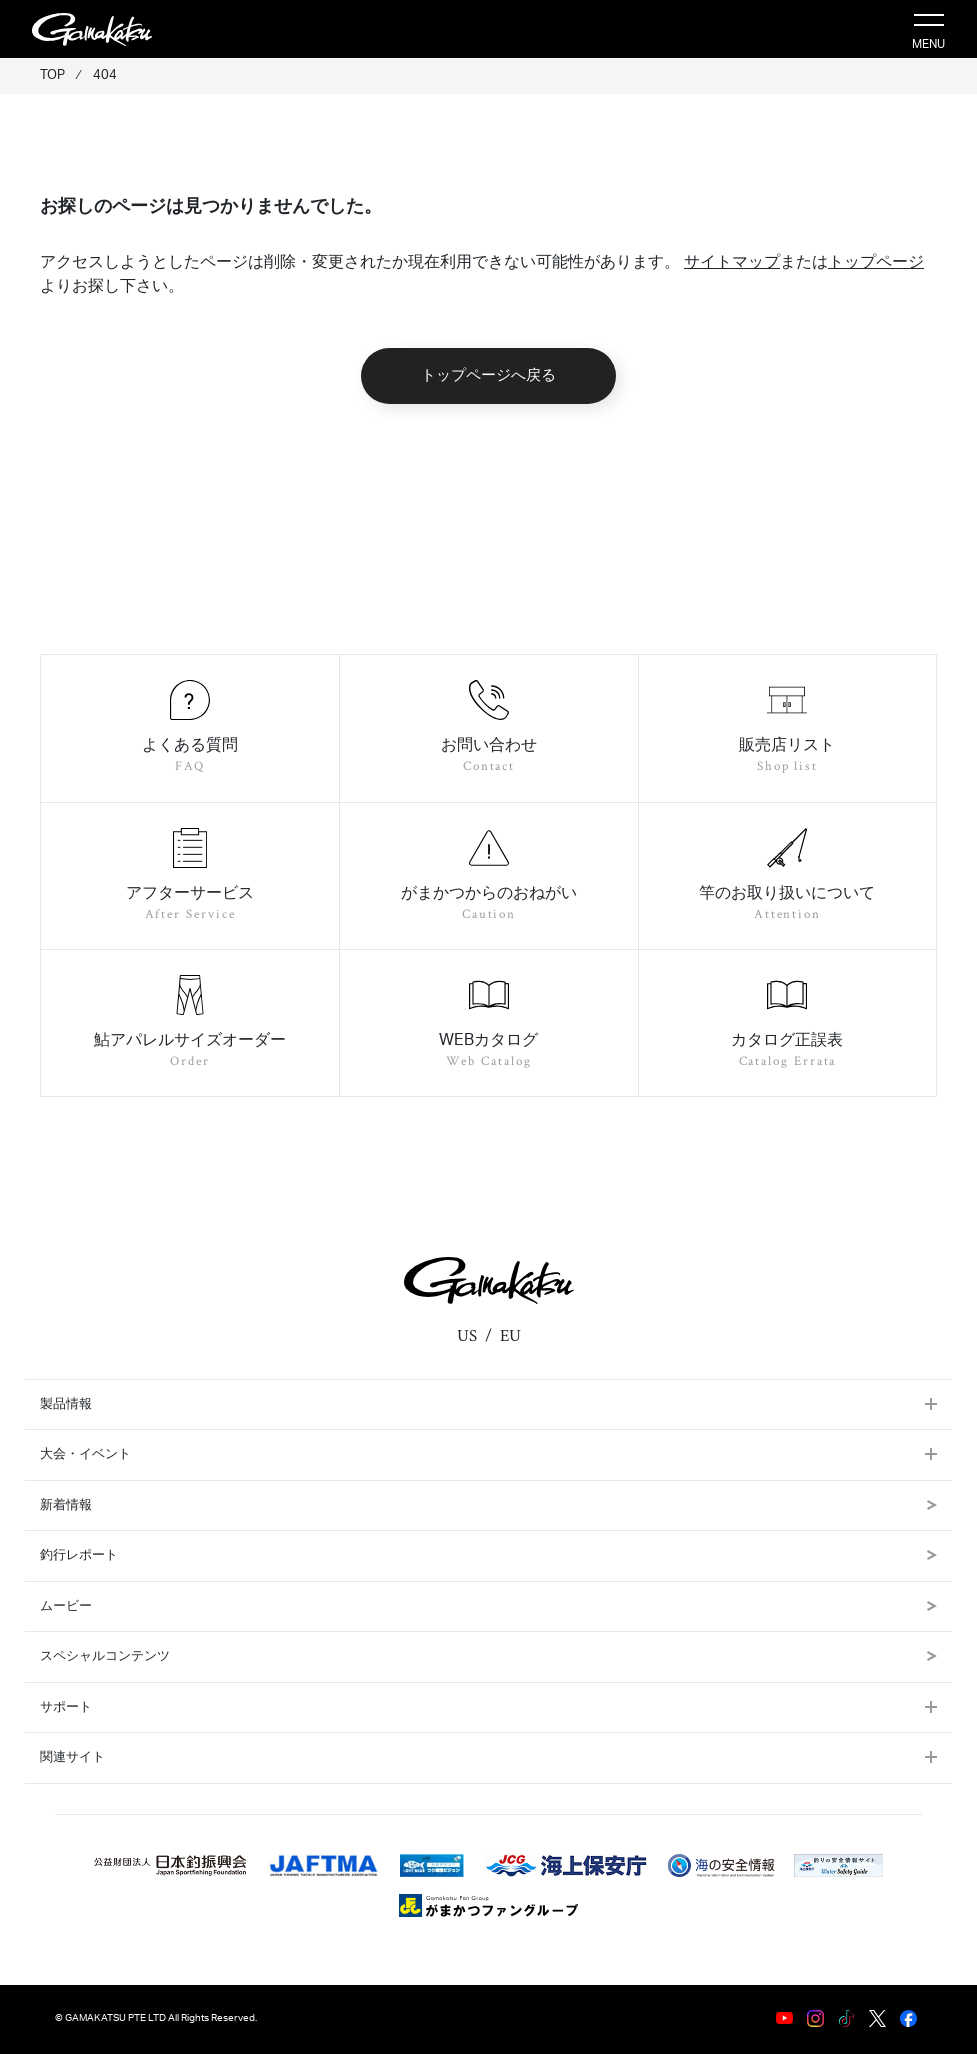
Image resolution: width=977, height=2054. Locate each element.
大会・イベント (85, 1454)
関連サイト (72, 1757)
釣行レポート (488, 1555)
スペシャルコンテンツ (488, 1656)
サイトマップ (732, 262)
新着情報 (488, 1505)
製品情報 (66, 1404)
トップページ (876, 262)
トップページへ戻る (488, 375)
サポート (66, 1707)
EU (510, 1336)
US (467, 1336)
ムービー (488, 1606)
